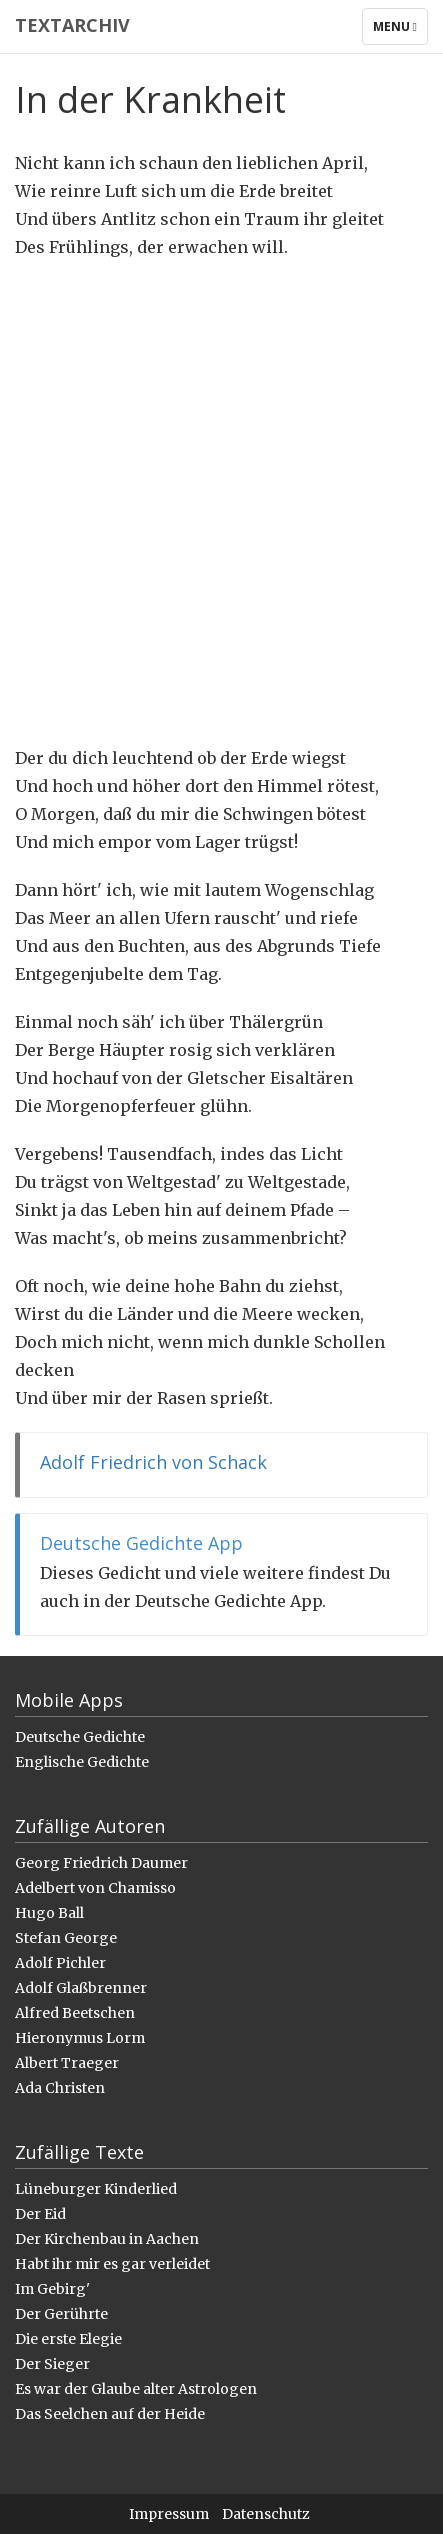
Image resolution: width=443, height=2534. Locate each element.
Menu (400, 31)
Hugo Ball (49, 1913)
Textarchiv (72, 25)
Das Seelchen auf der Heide (110, 2414)
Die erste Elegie (68, 2339)
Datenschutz (266, 2514)
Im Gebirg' (52, 2289)
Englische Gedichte (82, 1762)
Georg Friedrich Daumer (101, 1863)
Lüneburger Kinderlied (96, 2189)
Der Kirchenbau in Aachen (107, 2239)
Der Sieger (52, 2364)
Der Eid (40, 2214)
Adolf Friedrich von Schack (153, 1462)
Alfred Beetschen (75, 2013)
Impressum (169, 2514)
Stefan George (66, 1938)
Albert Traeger (67, 2063)
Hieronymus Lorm (80, 2038)
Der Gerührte (61, 2314)
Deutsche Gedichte (80, 1737)
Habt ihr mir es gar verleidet (112, 2264)
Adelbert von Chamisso (95, 1888)
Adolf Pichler (60, 1963)
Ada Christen (60, 2088)
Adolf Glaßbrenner (81, 1988)
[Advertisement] (221, 502)
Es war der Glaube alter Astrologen (136, 2389)
